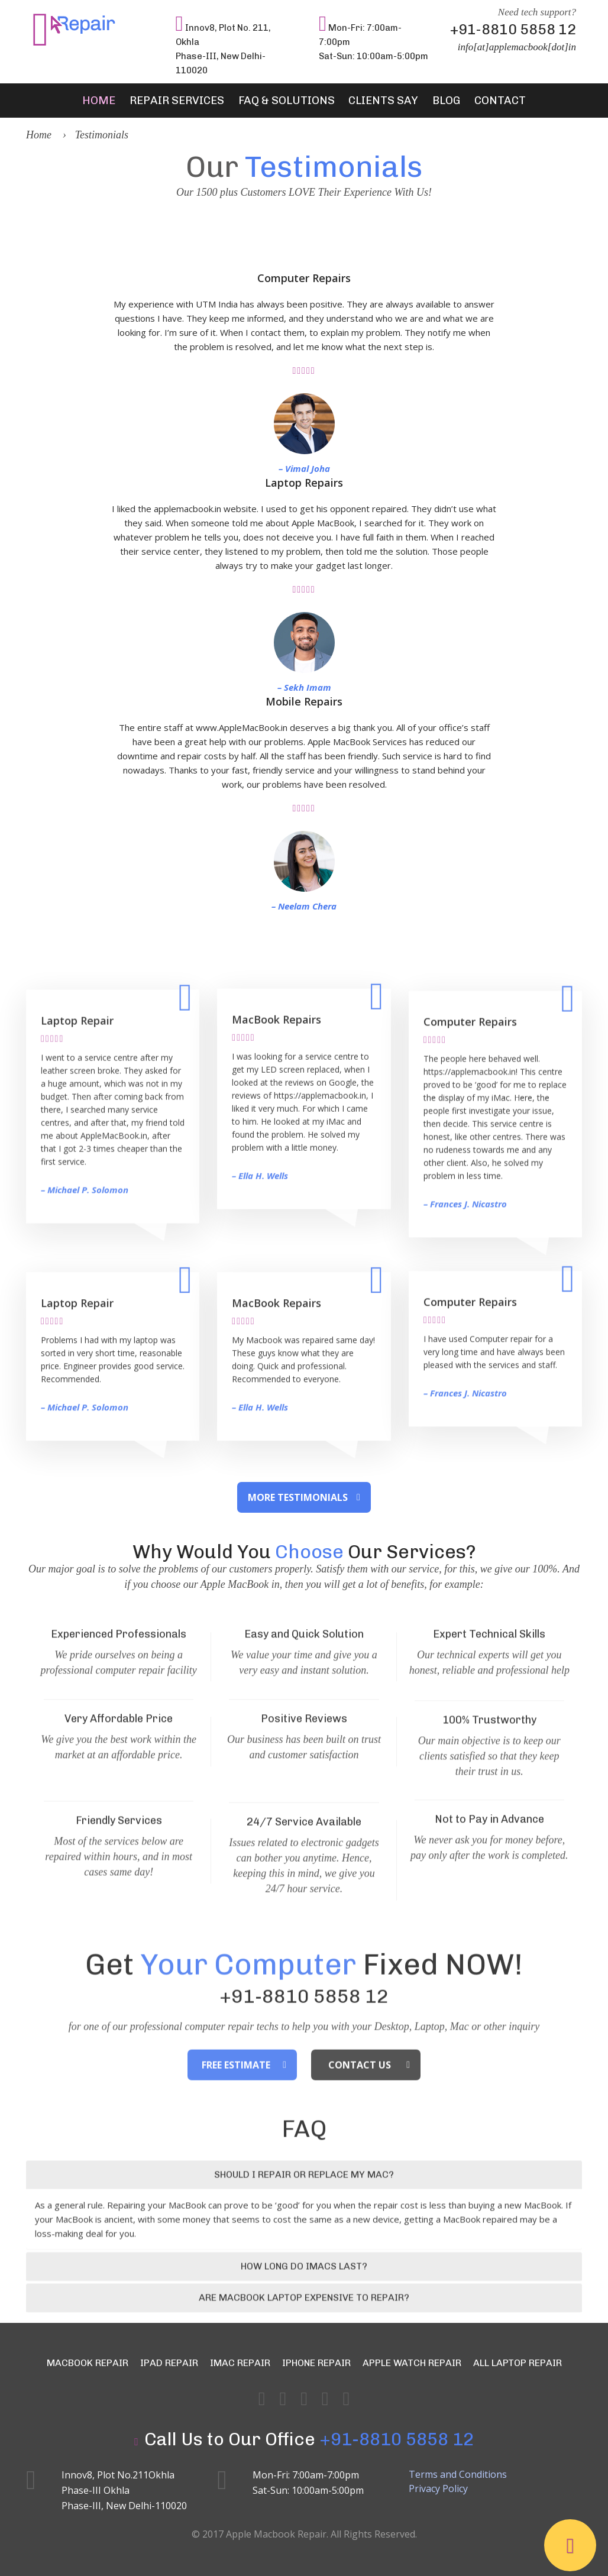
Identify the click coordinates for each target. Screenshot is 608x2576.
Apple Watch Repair (412, 2361)
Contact (482, 101)
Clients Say (378, 101)
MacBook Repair (87, 2361)
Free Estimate (236, 2141)
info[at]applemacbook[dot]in (517, 47)
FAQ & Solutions (289, 101)
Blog (434, 101)
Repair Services (189, 101)
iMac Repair (240, 2361)
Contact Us (359, 2141)
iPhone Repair (316, 2361)
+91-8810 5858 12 (513, 29)
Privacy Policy (438, 2487)
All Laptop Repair (517, 2361)
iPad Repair (169, 2361)
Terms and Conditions (458, 2473)
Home (117, 101)
